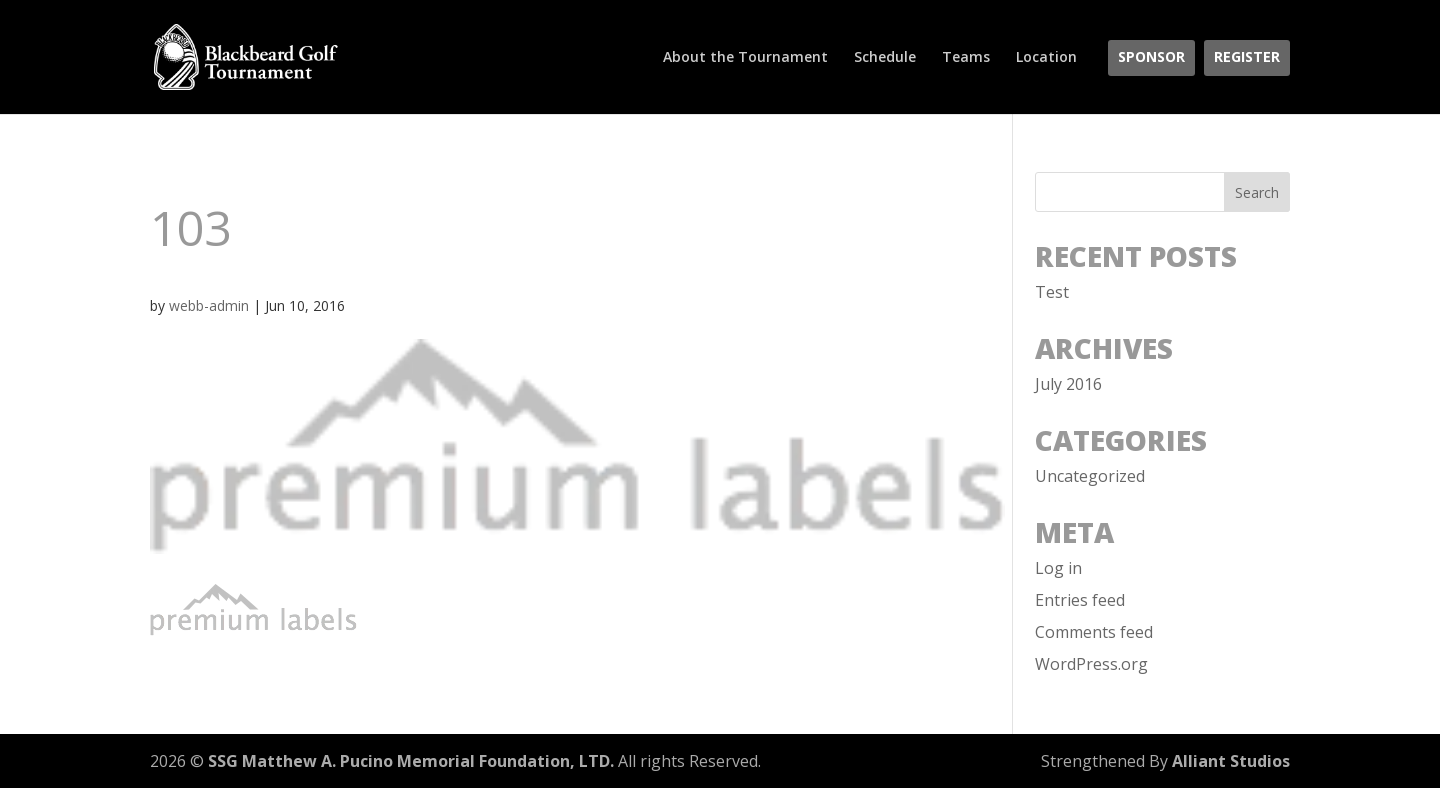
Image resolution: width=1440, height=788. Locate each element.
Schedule (885, 58)
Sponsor (1151, 58)
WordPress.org (1091, 664)
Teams (966, 58)
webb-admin (209, 305)
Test (1052, 292)
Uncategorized (1090, 476)
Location (1046, 58)
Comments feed (1094, 632)
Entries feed (1080, 600)
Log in (1058, 568)
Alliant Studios (1231, 761)
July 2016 (1068, 384)
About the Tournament (745, 58)
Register (1247, 58)
